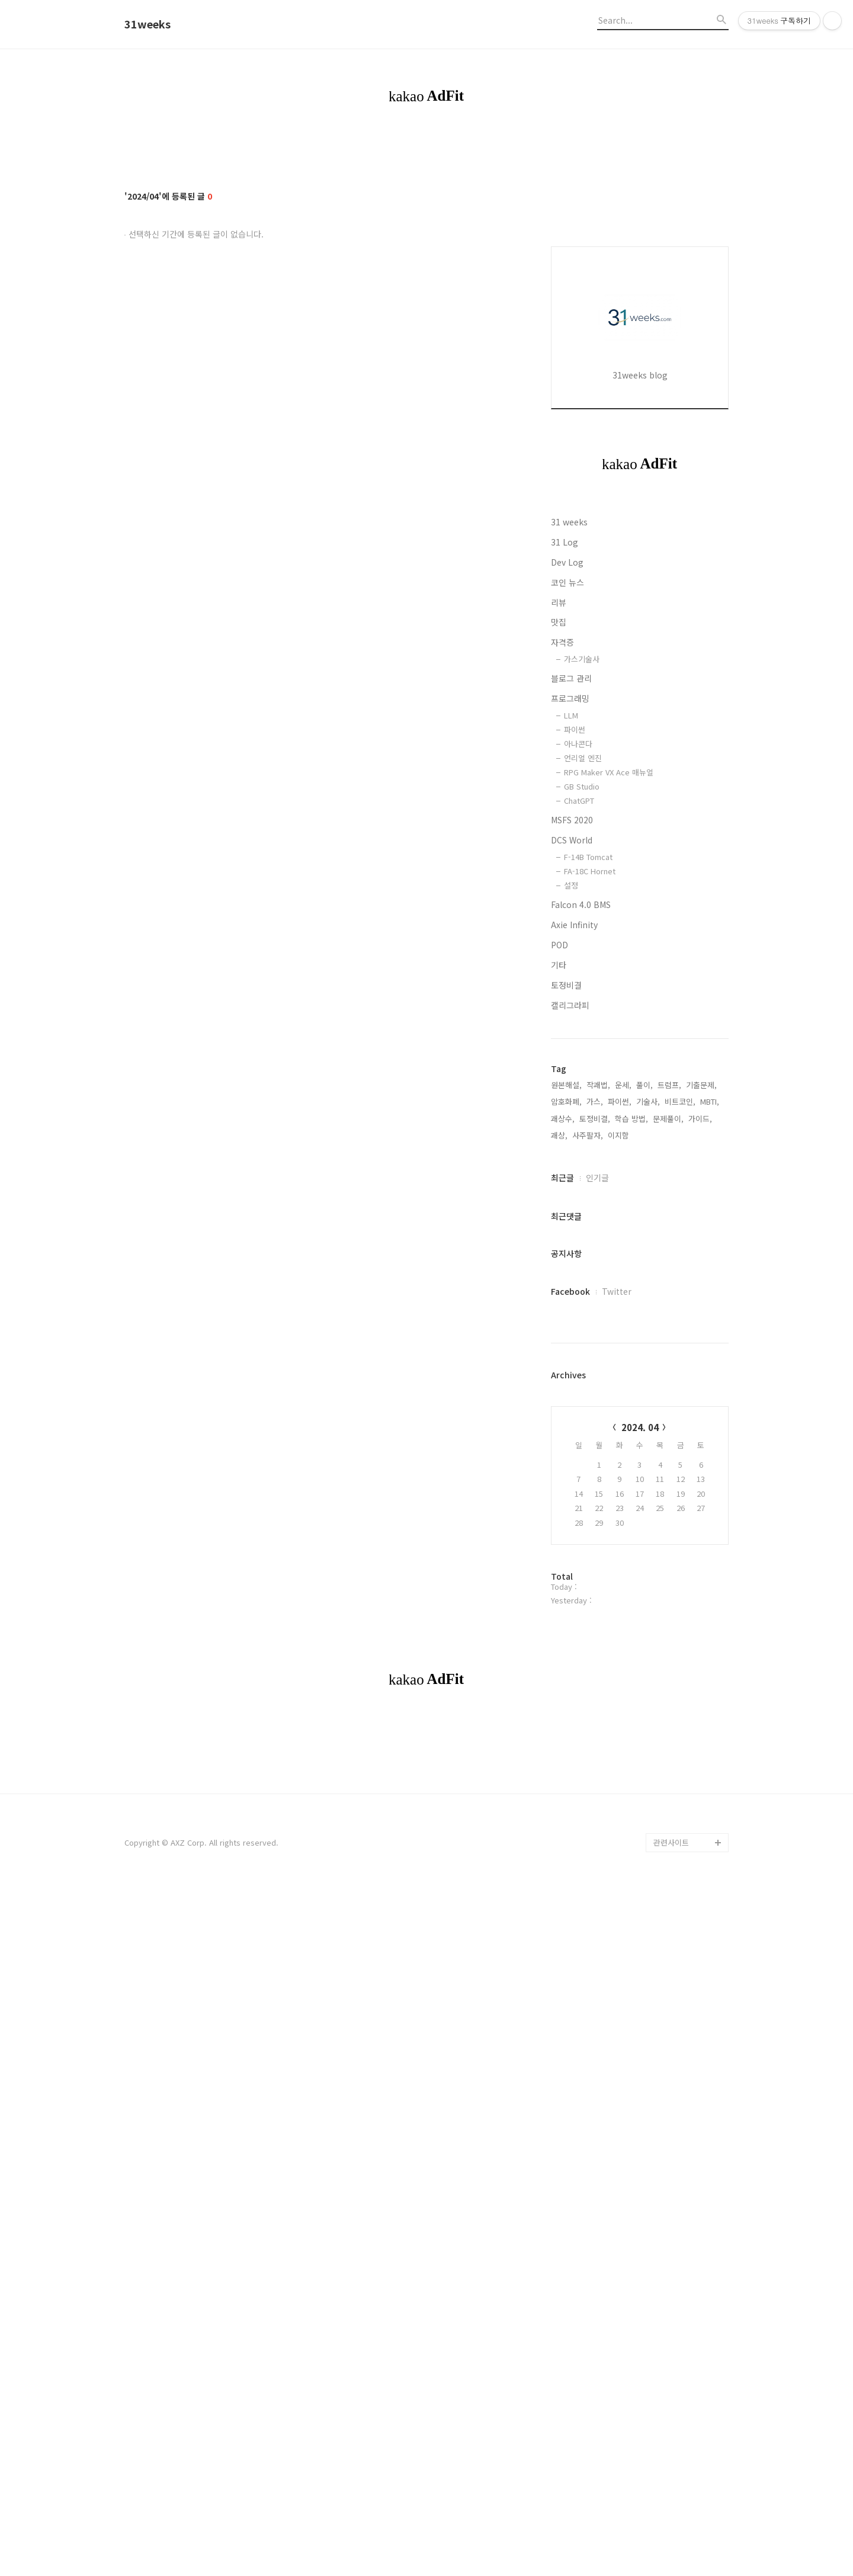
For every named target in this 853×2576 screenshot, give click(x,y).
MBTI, (709, 1456)
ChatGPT (579, 1156)
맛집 (558, 977)
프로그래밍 (570, 1054)
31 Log (564, 897)
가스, (594, 1456)
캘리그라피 (570, 1360)
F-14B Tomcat (588, 1212)
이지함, (619, 1490)
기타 (558, 1320)
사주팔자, (587, 1490)
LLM (571, 1070)
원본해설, (566, 1440)
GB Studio (581, 1141)
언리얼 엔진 (583, 1113)
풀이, (644, 1440)
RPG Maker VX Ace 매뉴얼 (608, 1127)
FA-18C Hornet (589, 1226)
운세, (623, 1440)
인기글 (597, 1533)
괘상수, (563, 1474)
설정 (571, 1240)
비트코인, (680, 1456)
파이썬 (574, 1084)
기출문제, (701, 1440)
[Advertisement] (640, 398)
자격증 (562, 997)
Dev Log (567, 917)
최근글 (562, 1533)
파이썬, (619, 1456)
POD (559, 1300)
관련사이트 (671, 2363)
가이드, (700, 1474)
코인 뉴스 (567, 938)
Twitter (616, 1647)
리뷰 (558, 958)
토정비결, (594, 1474)
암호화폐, (566, 1456)
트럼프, (669, 1440)
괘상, (559, 1490)
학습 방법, (631, 1474)
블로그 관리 (571, 1034)
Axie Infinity (574, 1280)
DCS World (571, 1195)
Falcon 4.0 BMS (581, 1260)
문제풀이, (668, 1474)
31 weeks (569, 877)
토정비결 (566, 1340)
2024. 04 (640, 1782)
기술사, (648, 1456)
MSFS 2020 (572, 1175)
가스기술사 (581, 1014)
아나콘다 (578, 1099)
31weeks (147, 24)
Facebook (570, 1647)
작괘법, (598, 1440)
